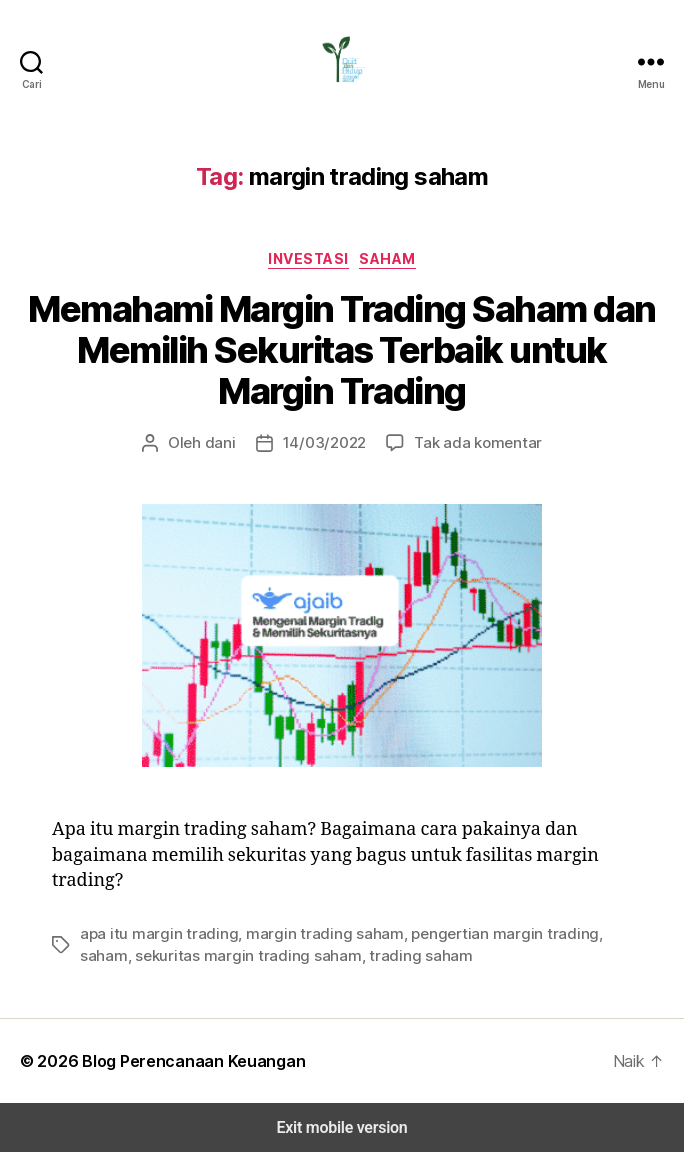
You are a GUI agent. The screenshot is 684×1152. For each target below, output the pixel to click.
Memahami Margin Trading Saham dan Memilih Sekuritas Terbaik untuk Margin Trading (342, 350)
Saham (386, 258)
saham (570, 933)
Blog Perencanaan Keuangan (181, 1060)
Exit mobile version (341, 1127)
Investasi (309, 258)
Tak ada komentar (469, 442)
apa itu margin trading (150, 933)
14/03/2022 (328, 442)
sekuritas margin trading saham (181, 955)
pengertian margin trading (457, 933)
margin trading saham (297, 933)
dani (230, 442)
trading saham (336, 955)
